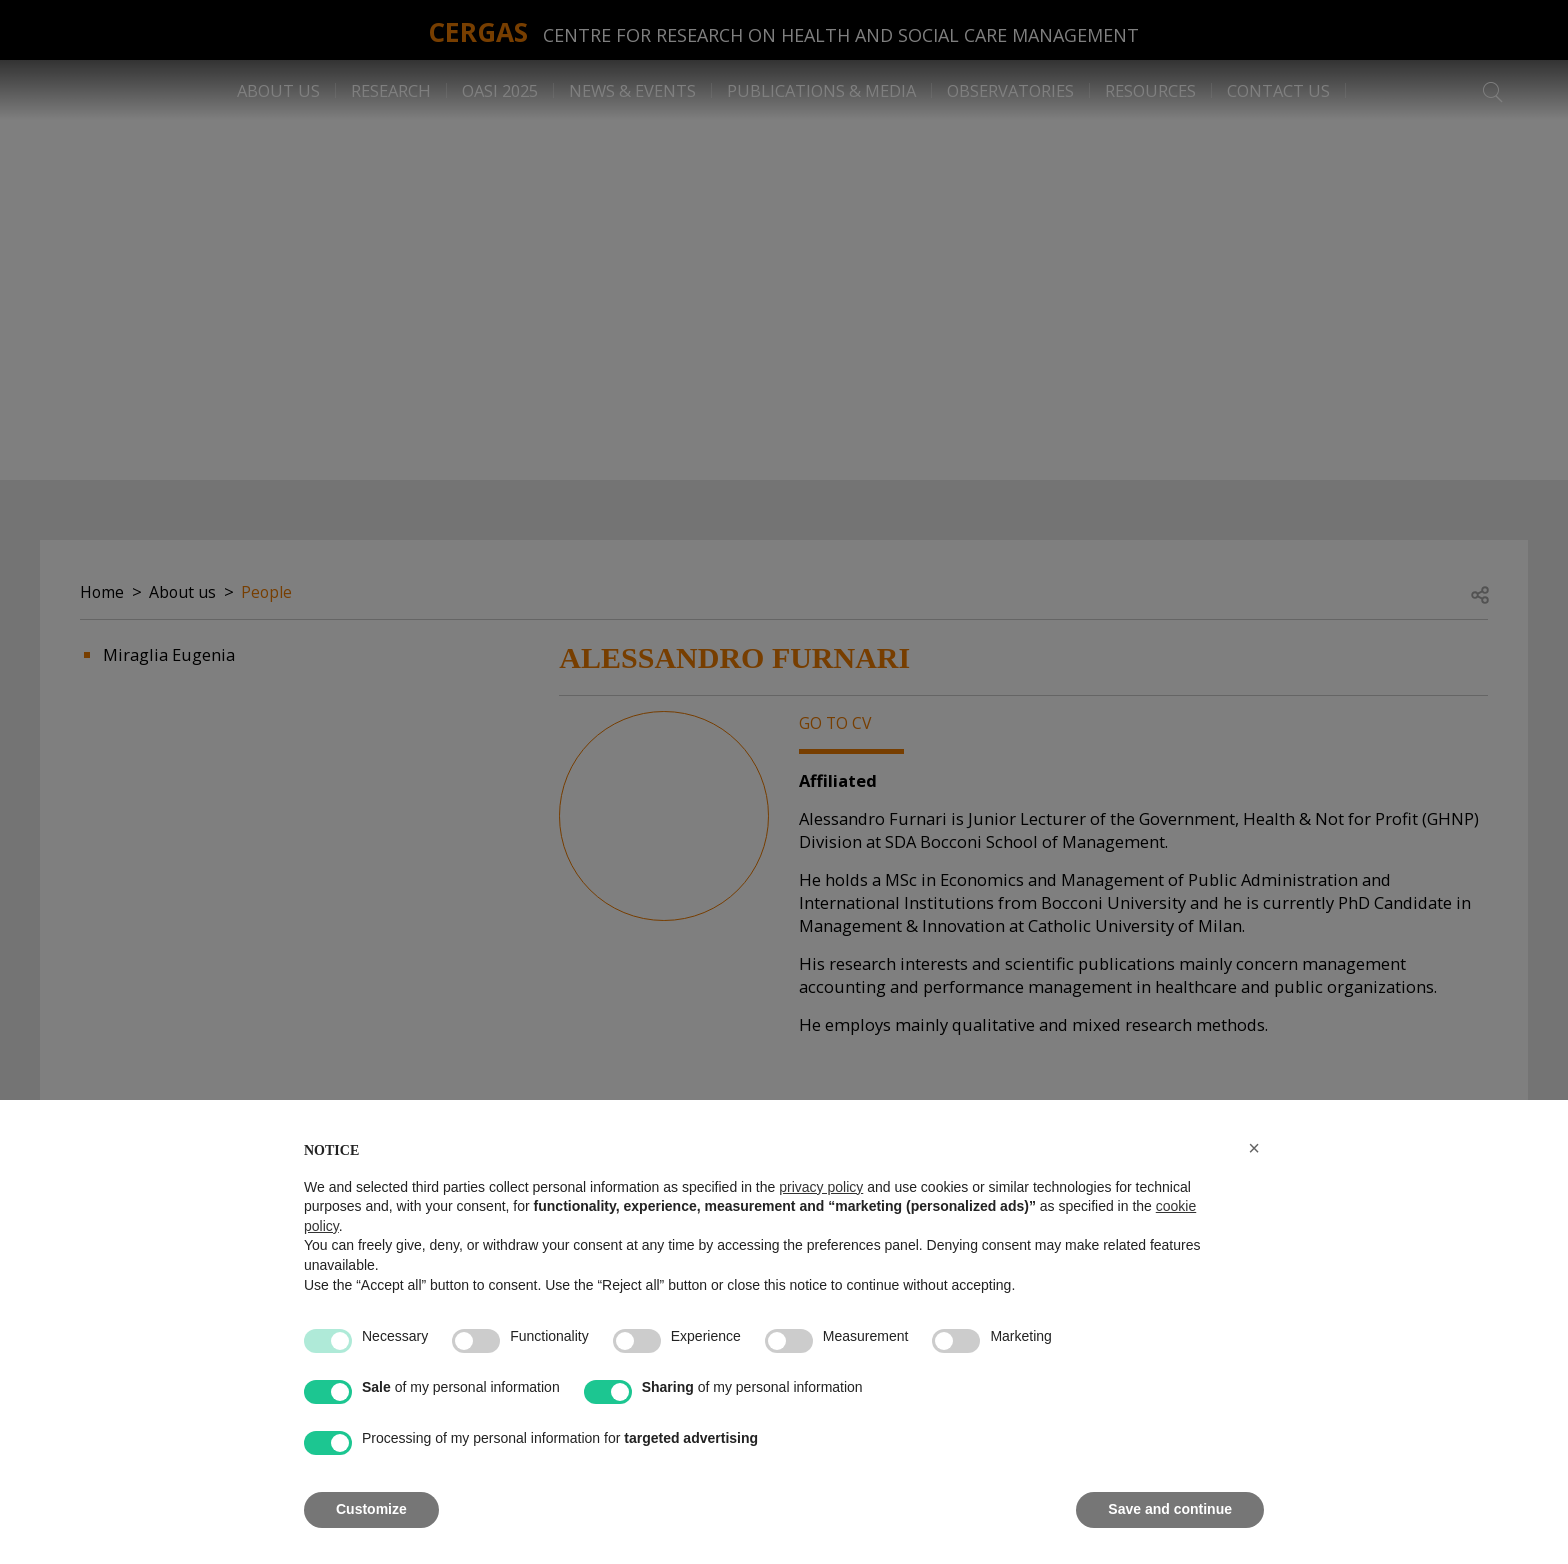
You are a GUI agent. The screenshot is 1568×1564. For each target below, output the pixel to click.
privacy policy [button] (821, 1187)
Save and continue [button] (1170, 1509)
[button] (1254, 1148)
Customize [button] (371, 1509)
